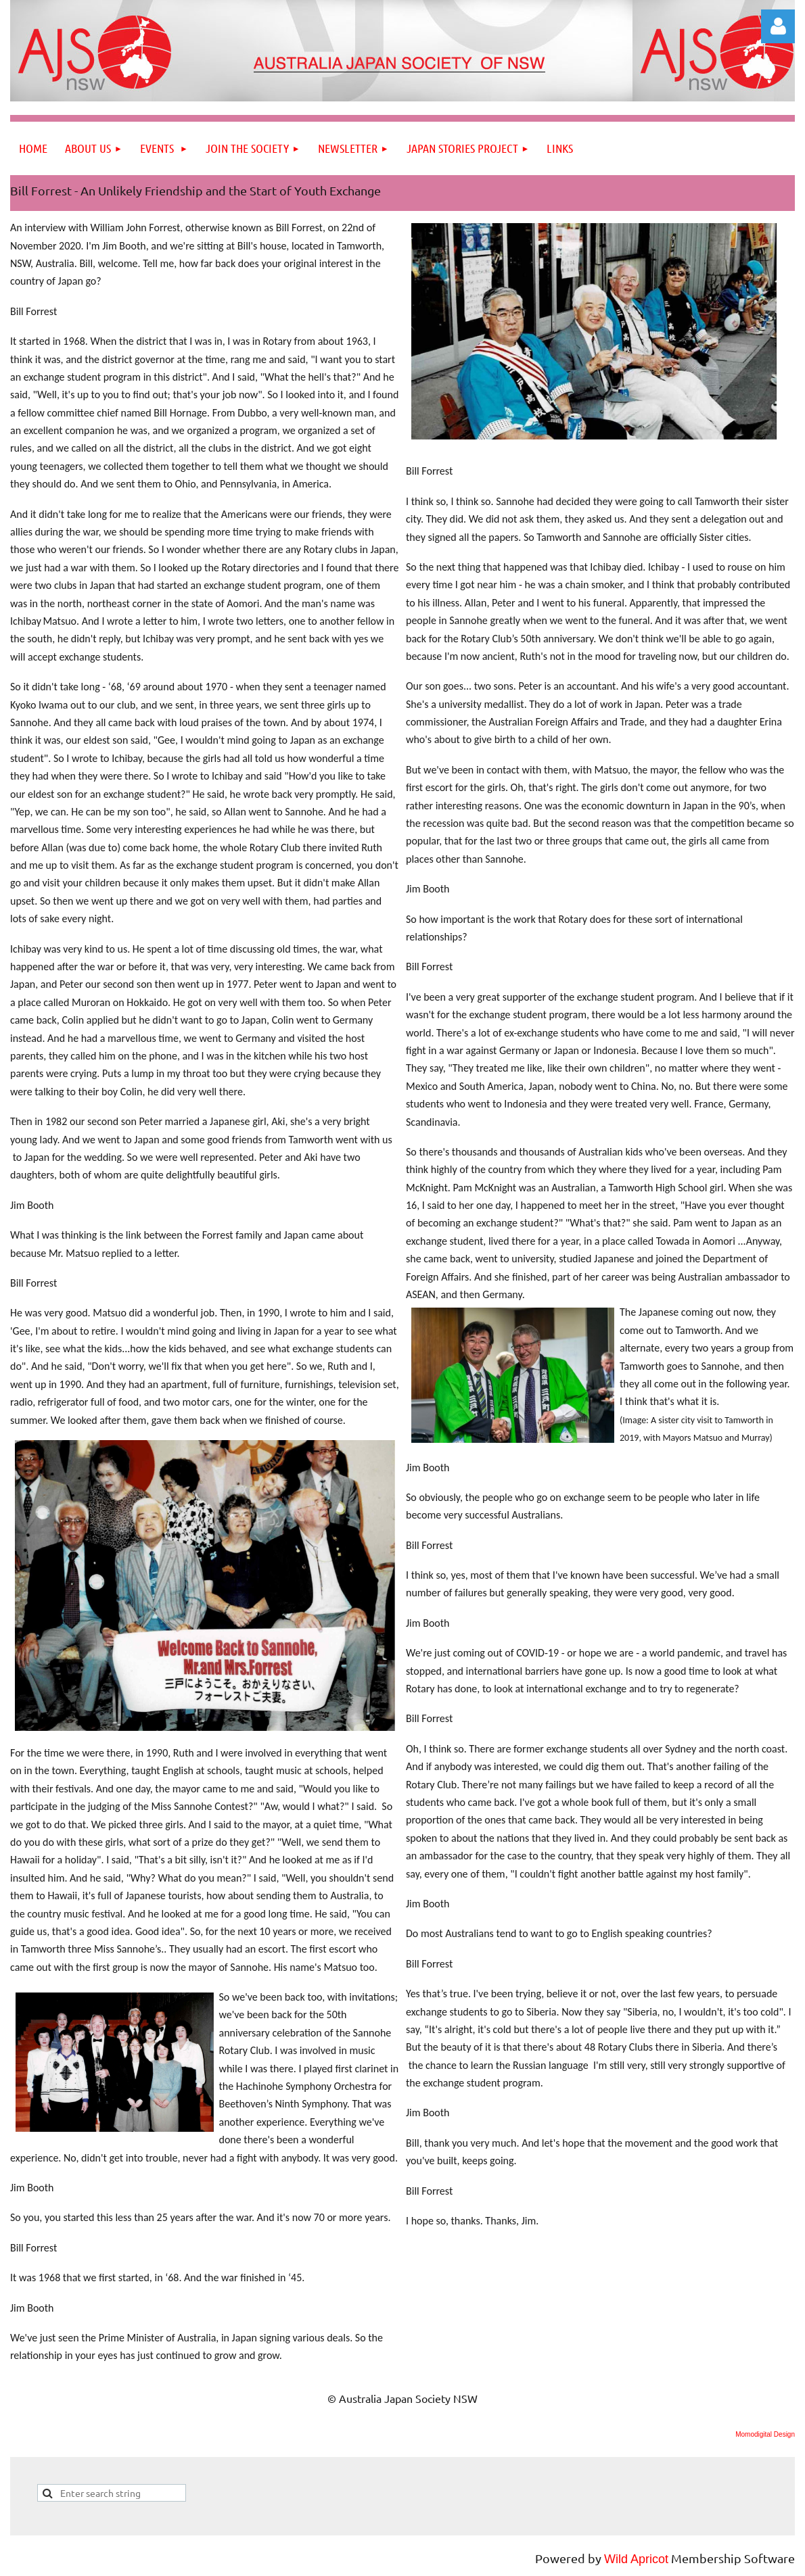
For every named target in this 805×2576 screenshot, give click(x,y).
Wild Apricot (636, 2559)
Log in (778, 26)
